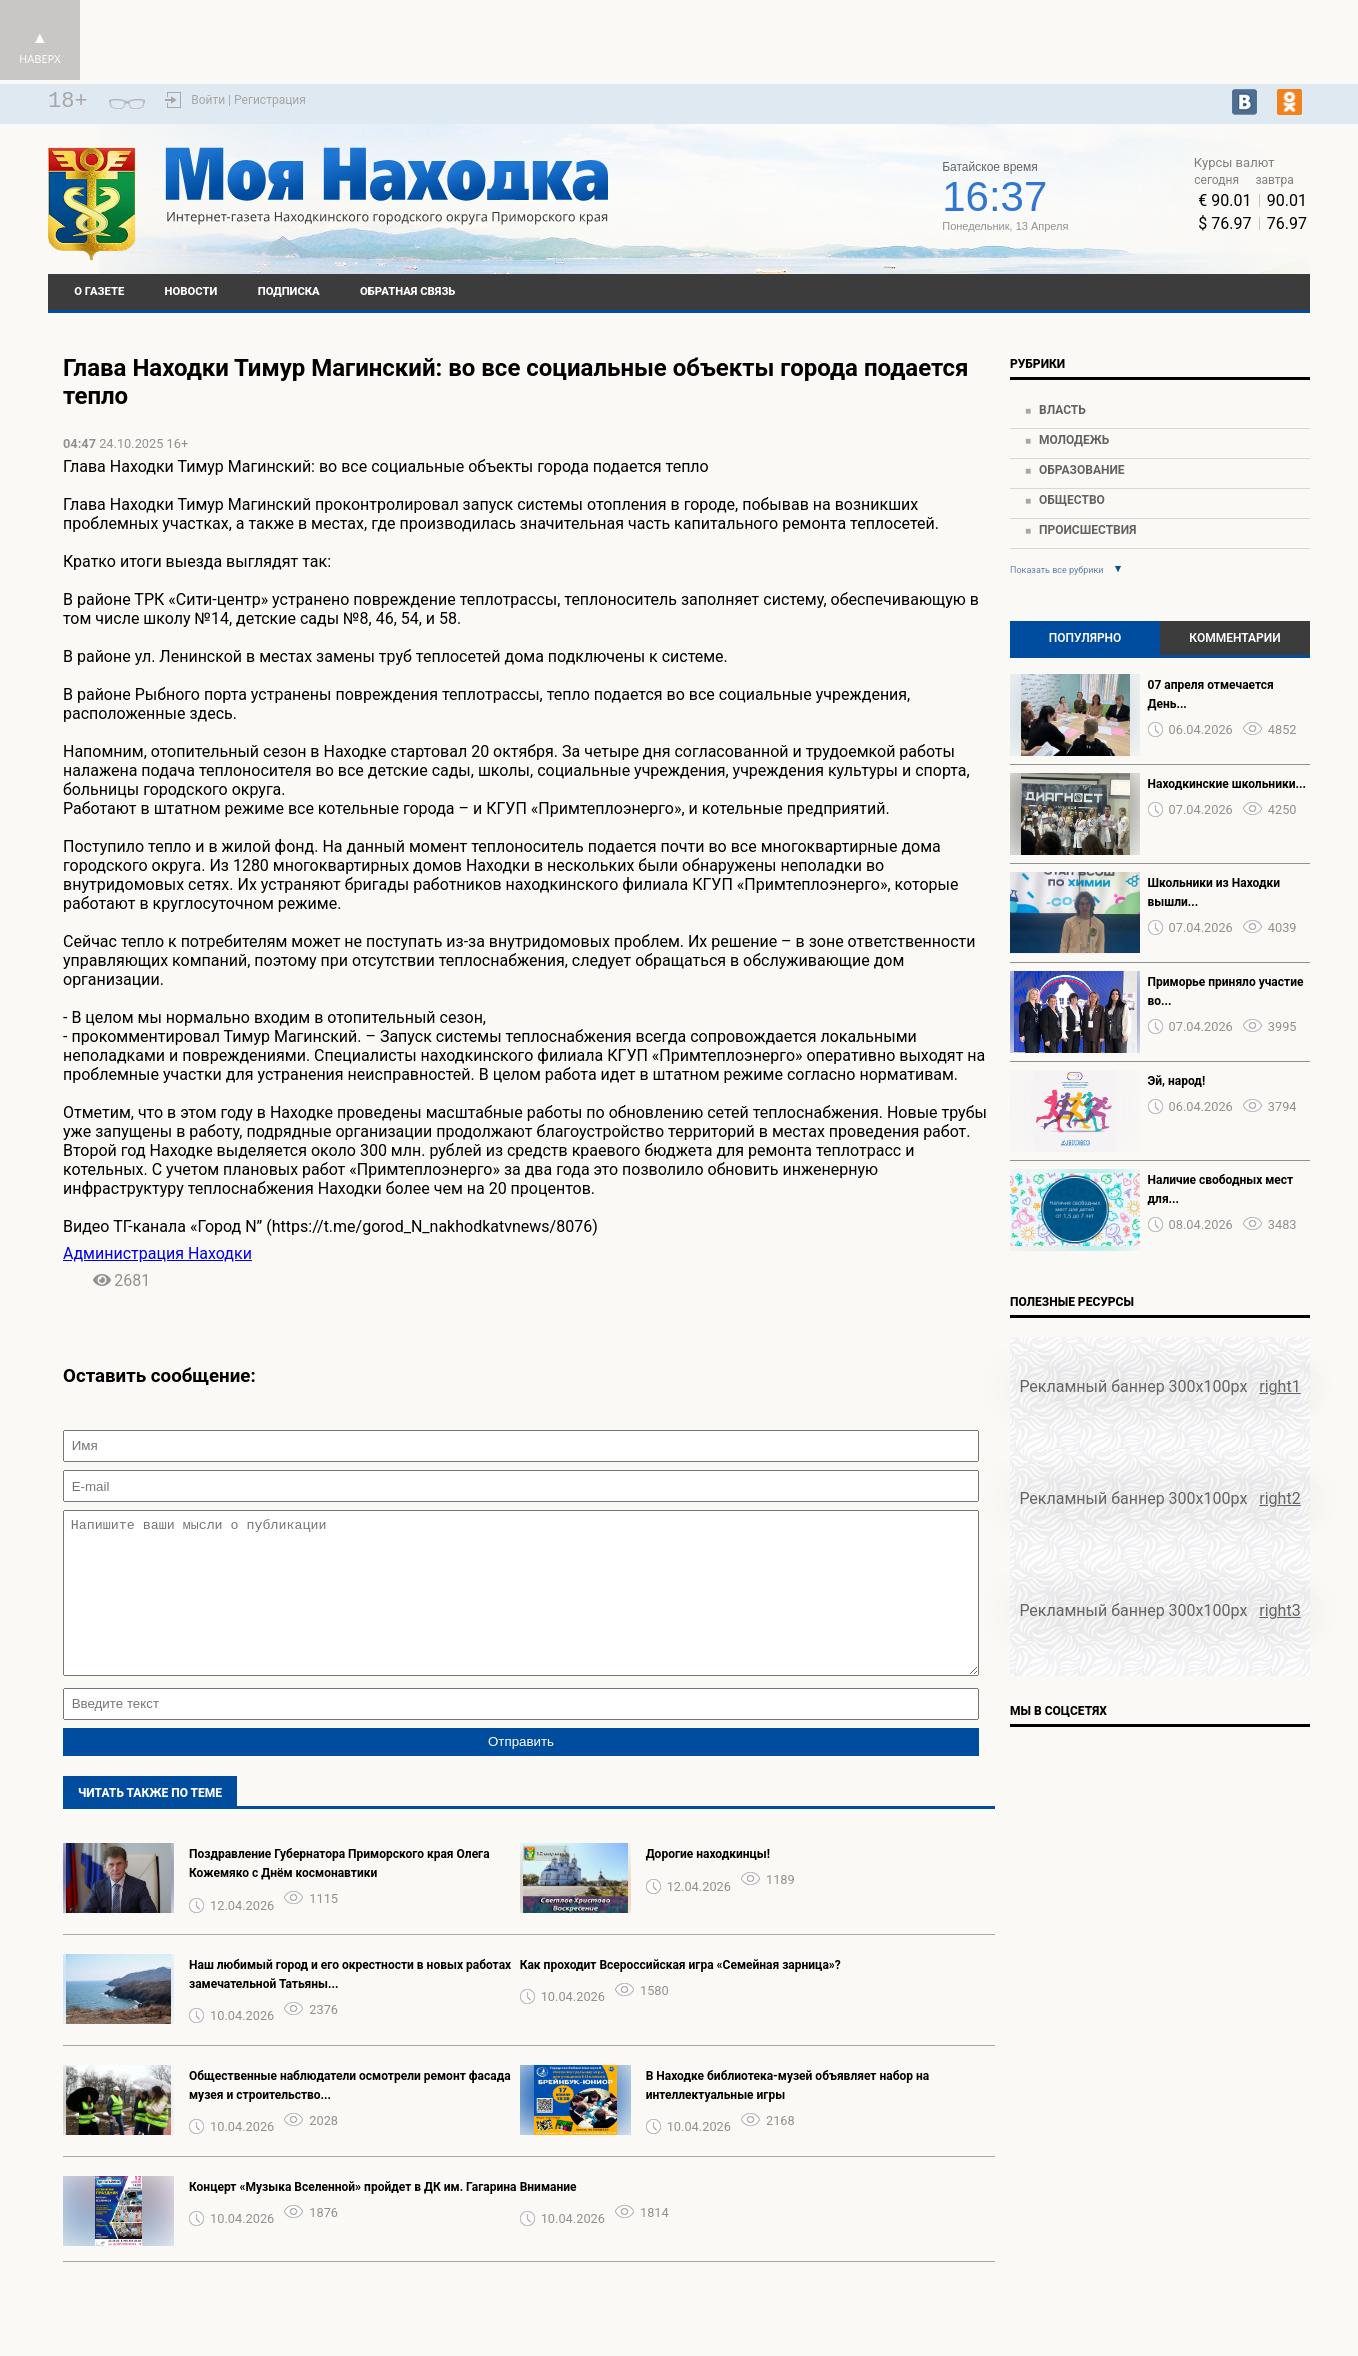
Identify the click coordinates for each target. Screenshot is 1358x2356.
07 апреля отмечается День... (1211, 694)
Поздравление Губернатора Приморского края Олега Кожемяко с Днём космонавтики (339, 1893)
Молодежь (1074, 440)
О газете (99, 291)
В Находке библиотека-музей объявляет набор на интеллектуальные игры (788, 2115)
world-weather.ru (775, 187)
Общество (1072, 500)
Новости (191, 291)
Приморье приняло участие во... (1226, 991)
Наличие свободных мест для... (1221, 1189)
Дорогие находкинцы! (708, 1884)
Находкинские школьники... (1227, 784)
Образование (1082, 470)
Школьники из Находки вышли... (1214, 892)
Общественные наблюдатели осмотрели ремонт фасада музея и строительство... (350, 2115)
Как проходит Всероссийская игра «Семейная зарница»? (680, 1995)
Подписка (289, 291)
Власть (1062, 410)
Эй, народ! (1177, 1081)
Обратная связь (407, 291)
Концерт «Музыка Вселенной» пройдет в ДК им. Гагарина (352, 2217)
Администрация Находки (157, 1253)
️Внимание (548, 2217)
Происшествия (1087, 530)
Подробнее (775, 205)
